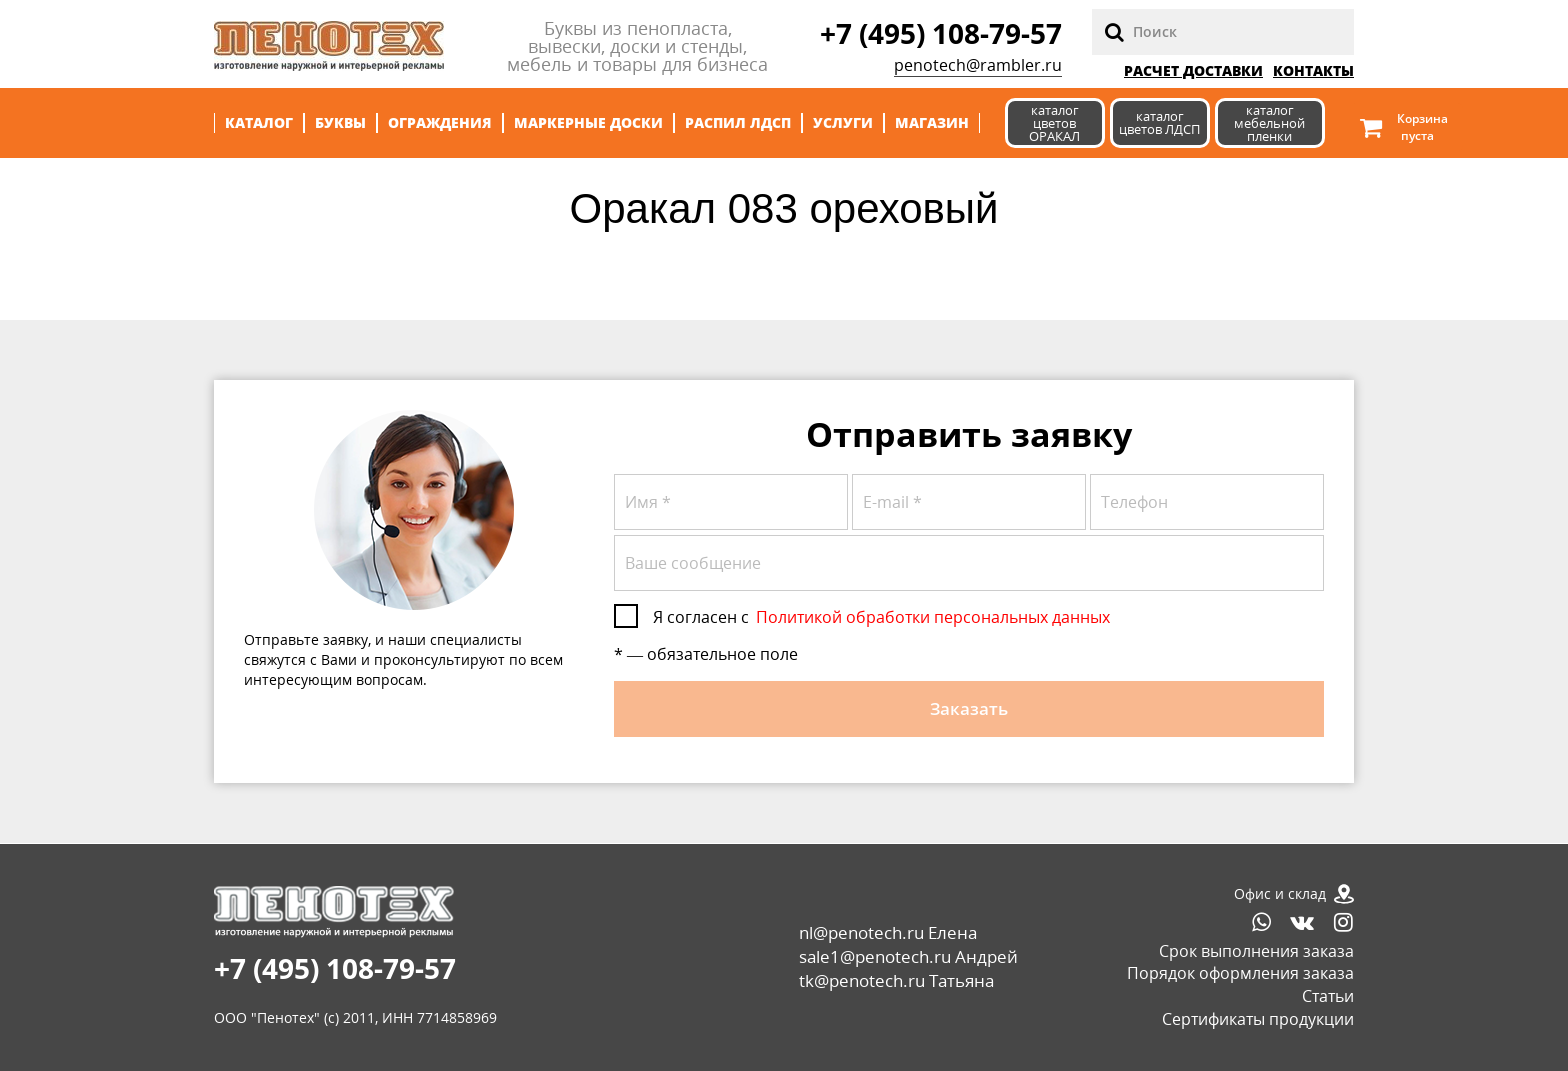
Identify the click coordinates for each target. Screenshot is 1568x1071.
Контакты (1313, 71)
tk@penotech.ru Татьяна (896, 980)
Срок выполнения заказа (1256, 951)
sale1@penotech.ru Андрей (908, 956)
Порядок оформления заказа (1240, 973)
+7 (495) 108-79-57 (941, 33)
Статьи (1328, 996)
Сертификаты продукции (1258, 1019)
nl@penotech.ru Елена (888, 932)
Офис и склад (1280, 893)
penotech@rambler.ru (978, 65)
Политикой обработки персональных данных (933, 617)
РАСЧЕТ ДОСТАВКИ (1193, 71)
